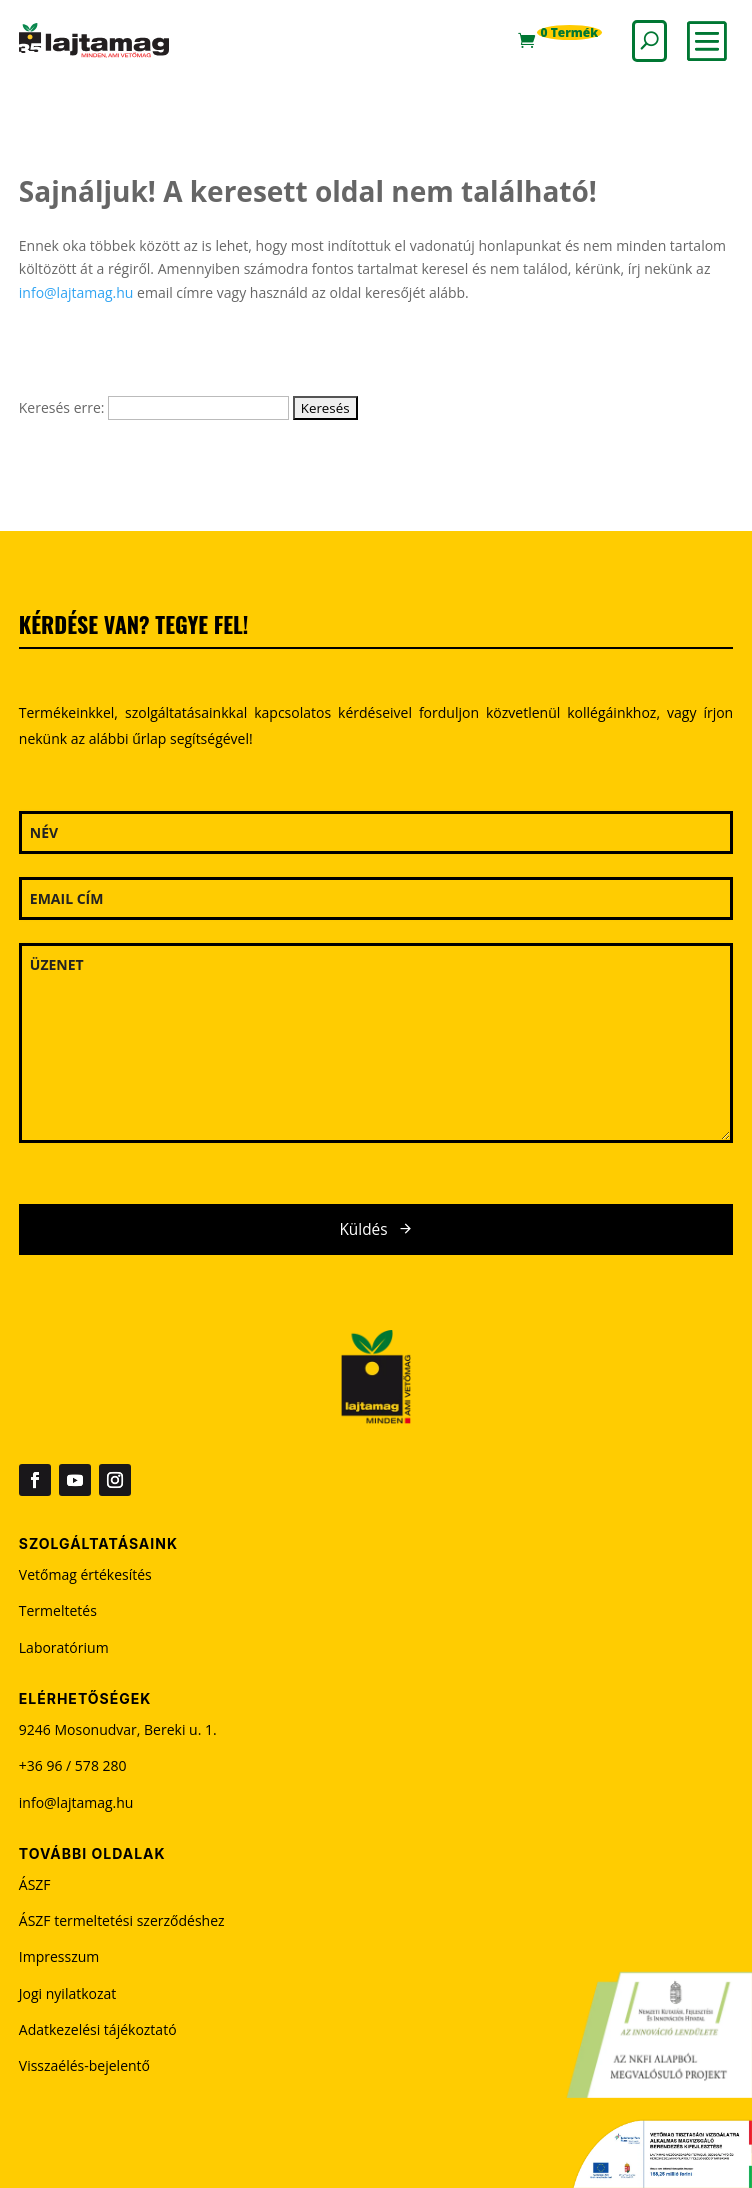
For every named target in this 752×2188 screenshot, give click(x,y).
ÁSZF (35, 1884)
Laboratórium (64, 1647)
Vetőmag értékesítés (85, 1574)
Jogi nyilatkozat (68, 1993)
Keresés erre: (62, 407)
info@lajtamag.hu (76, 292)
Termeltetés (58, 1610)
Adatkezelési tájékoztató (98, 2029)
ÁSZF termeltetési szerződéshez (122, 1920)
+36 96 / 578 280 (73, 1765)
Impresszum (59, 1956)
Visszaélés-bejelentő (84, 2065)
